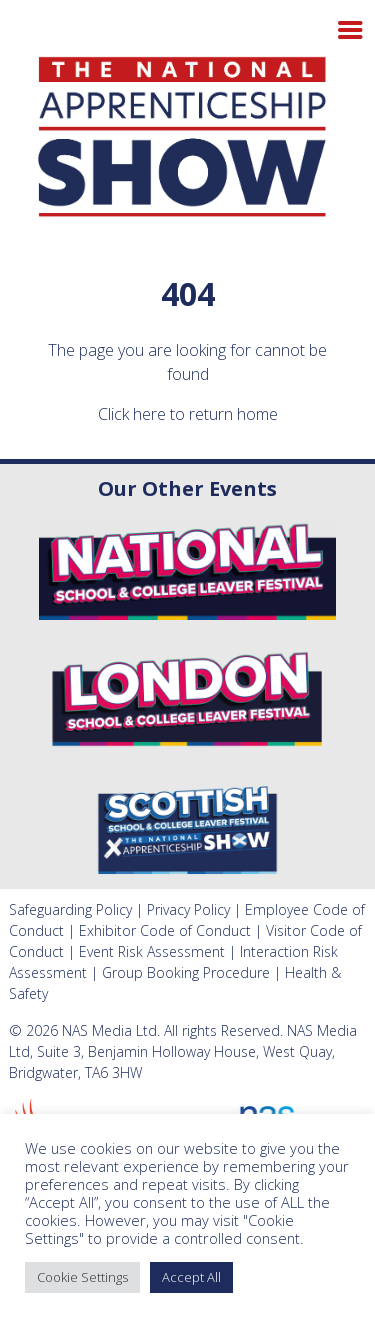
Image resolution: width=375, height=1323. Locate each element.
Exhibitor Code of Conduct (165, 930)
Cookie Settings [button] (82, 1277)
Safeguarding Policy (70, 909)
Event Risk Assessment (152, 951)
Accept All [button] (191, 1277)
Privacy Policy (188, 909)
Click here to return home (188, 414)
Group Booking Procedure (186, 972)
